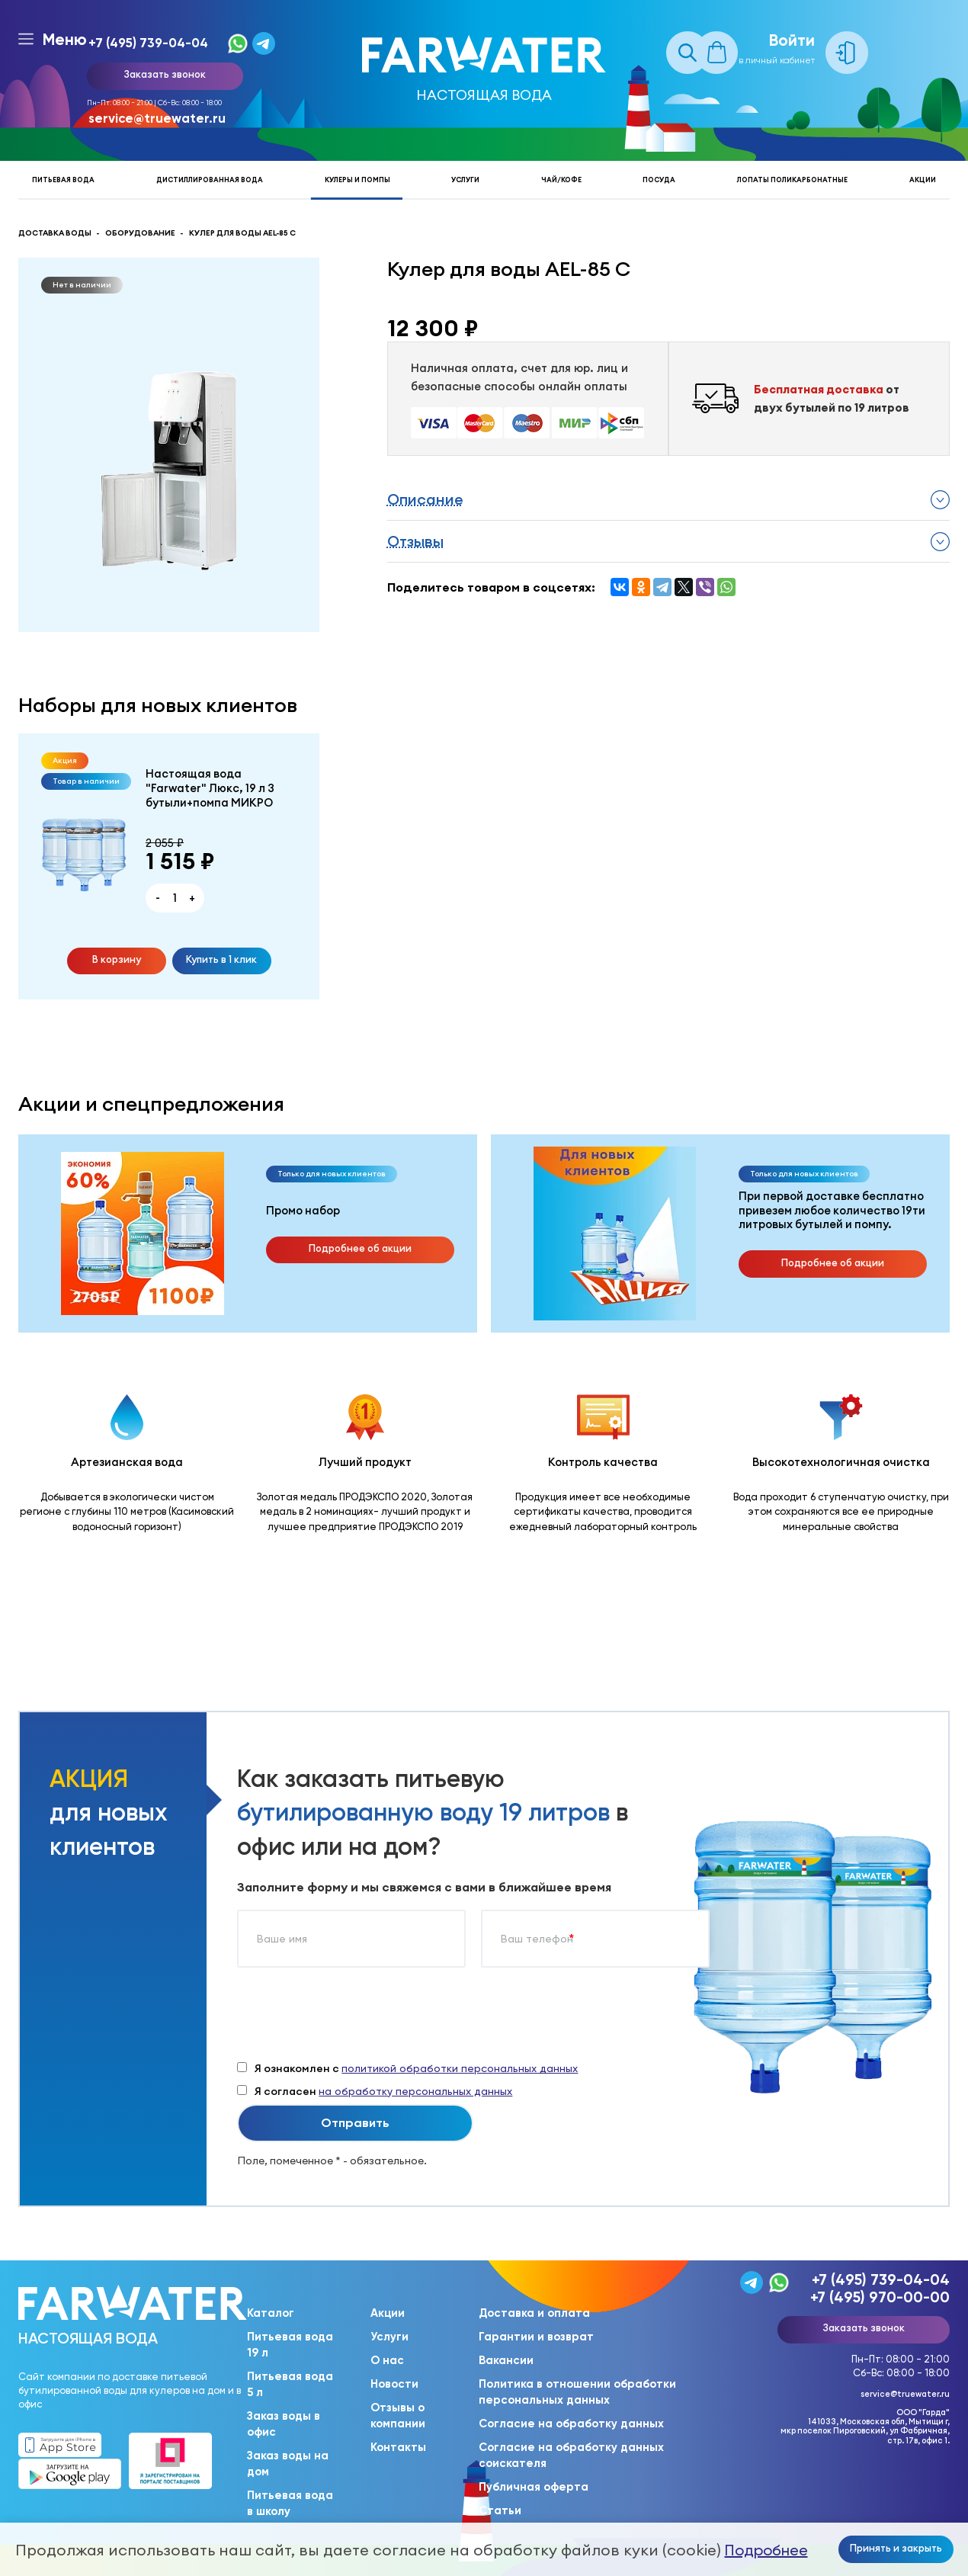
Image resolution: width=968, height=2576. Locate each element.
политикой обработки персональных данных (459, 2068)
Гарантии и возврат (536, 2336)
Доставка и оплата (534, 2313)
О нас (387, 2360)
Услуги (465, 179)
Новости (394, 2384)
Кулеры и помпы (357, 179)
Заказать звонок (164, 74)
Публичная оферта (533, 2487)
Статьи (500, 2510)
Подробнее (766, 2550)
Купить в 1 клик (221, 959)
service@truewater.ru (157, 118)
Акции (922, 179)
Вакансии (506, 2360)
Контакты (398, 2447)
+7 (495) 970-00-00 (880, 2297)
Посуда (659, 179)
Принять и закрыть (896, 2548)
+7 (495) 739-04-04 (148, 42)
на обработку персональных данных (415, 2091)
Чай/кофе (561, 179)
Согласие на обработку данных (571, 2423)
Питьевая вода (63, 179)
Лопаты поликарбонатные (792, 179)
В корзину (116, 959)
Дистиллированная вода (209, 179)
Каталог (270, 2313)
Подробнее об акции (360, 1248)
